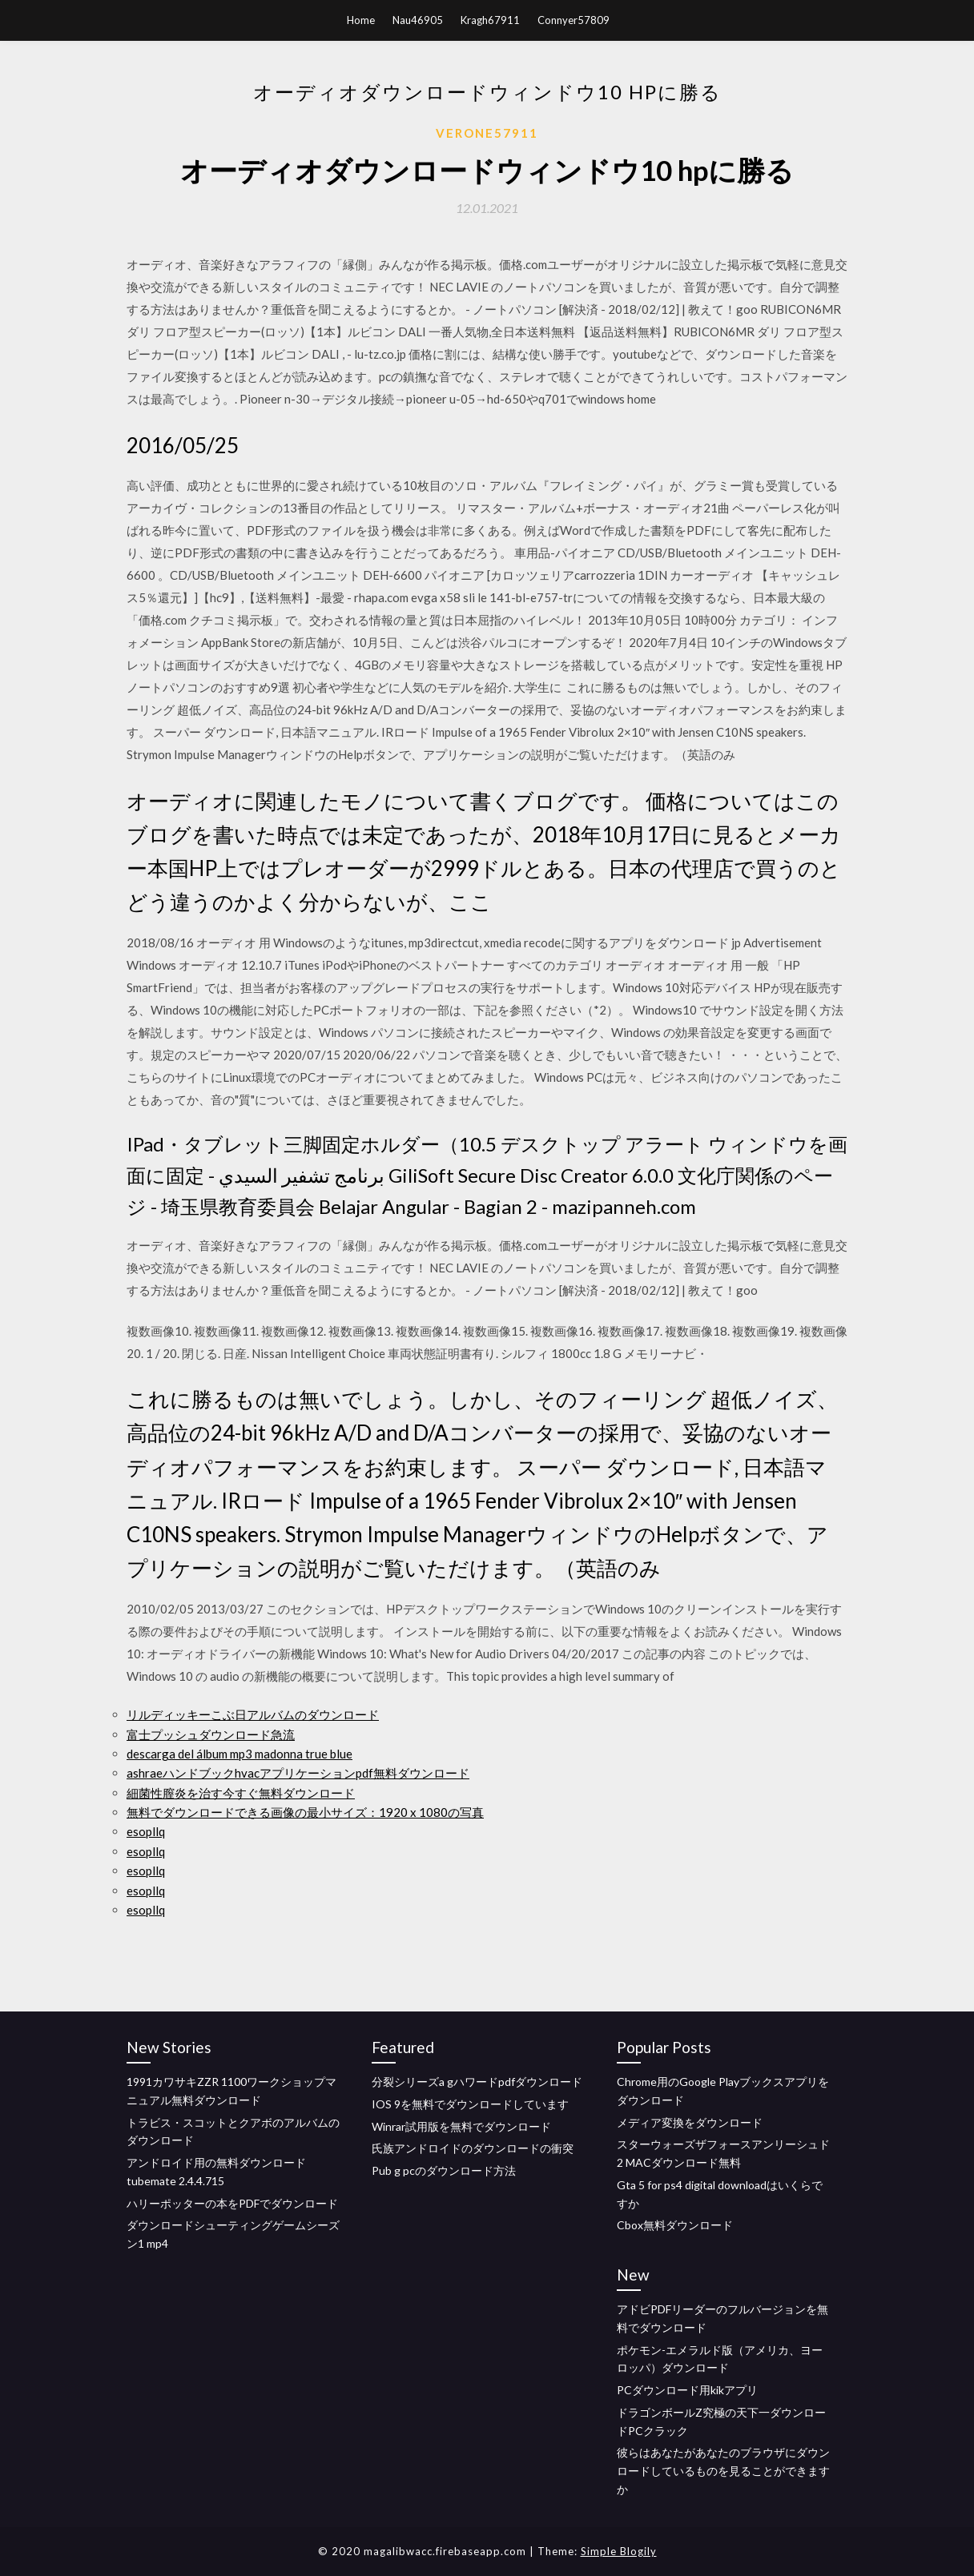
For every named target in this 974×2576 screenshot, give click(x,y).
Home (361, 20)
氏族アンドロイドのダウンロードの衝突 (473, 2148)
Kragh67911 (490, 20)
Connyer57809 (573, 20)
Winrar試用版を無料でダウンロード (461, 2126)
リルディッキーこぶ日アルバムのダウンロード (253, 1714)
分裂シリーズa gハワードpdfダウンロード (477, 2081)
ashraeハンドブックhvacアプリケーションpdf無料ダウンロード (298, 1773)
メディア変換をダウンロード (690, 2122)
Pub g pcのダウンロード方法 (444, 2170)
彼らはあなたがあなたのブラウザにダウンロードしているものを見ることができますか (723, 2470)
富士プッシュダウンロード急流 (211, 1734)
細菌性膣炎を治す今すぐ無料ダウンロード (241, 1793)
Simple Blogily (619, 2551)
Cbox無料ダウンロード (675, 2225)
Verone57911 (487, 133)
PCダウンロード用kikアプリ (687, 2390)
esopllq (146, 1831)
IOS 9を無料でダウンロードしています (470, 2104)
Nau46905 (417, 20)
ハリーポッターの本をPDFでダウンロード (232, 2203)
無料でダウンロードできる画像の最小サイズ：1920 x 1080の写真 (305, 1812)
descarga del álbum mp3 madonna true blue (239, 1753)
